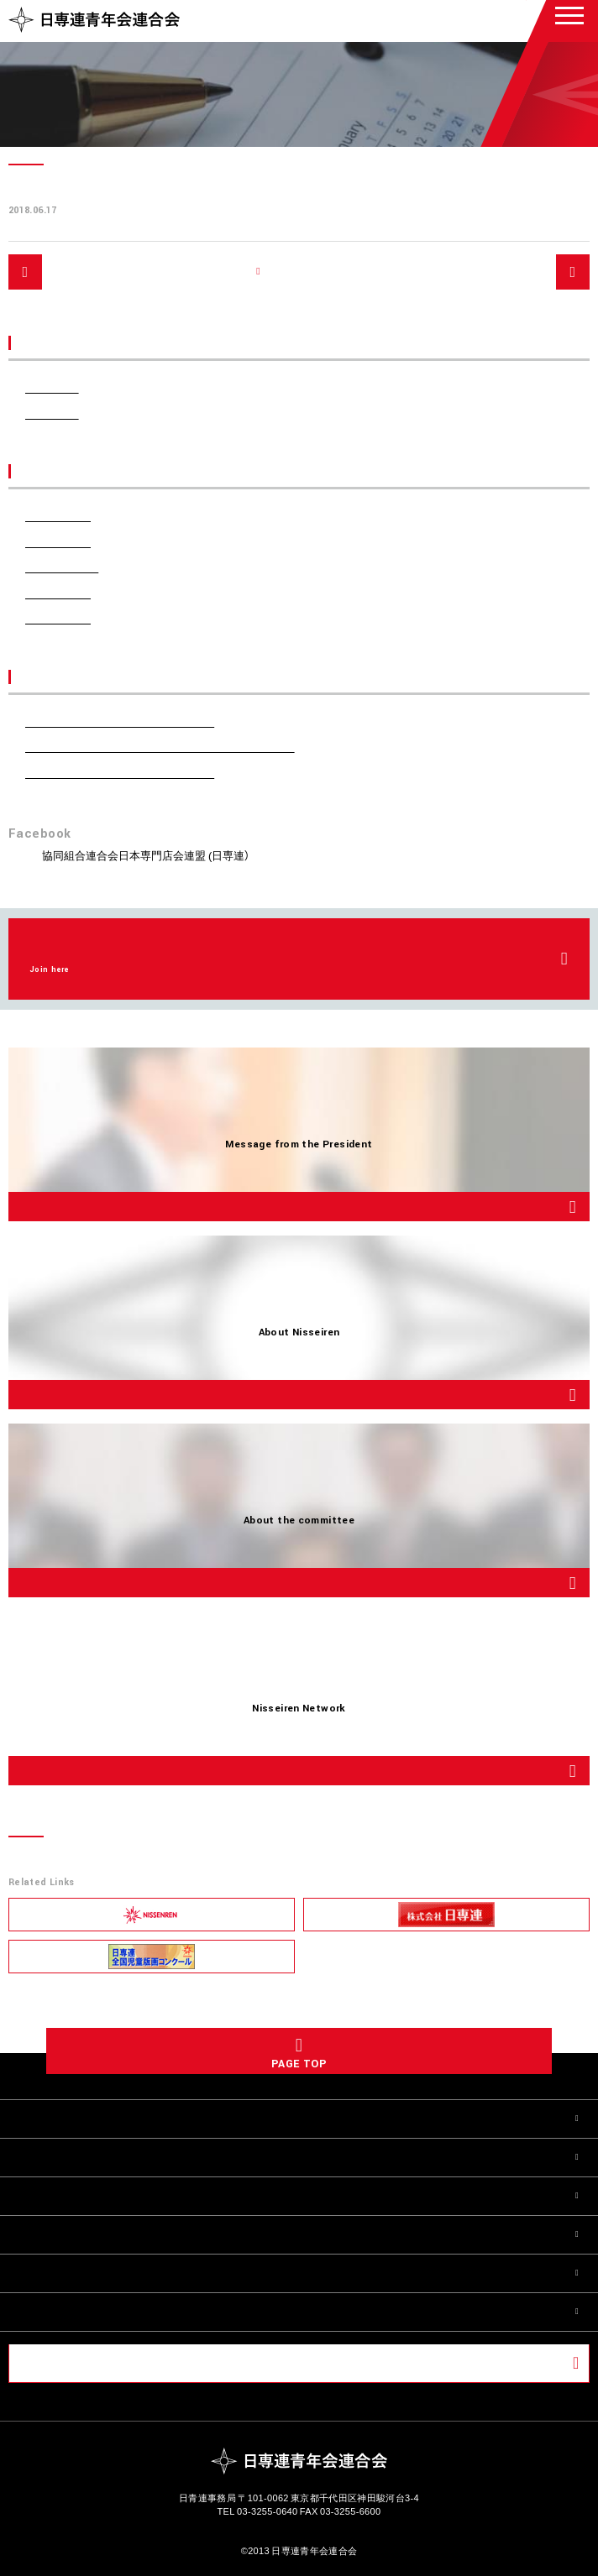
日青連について (62, 2157)
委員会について (62, 2196)
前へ (56, 271)
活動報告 (52, 413)
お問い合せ (49, 2311)
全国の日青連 (56, 2234)
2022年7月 (58, 592)
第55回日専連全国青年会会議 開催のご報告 (160, 746)
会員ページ (58, 2363)
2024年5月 (58, 541)
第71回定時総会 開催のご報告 (119, 721)
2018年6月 (58, 618)
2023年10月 (61, 566)
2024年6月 (58, 515)
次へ (541, 271)
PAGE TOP (299, 2064)
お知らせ (52, 387)
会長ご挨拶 (49, 2118)
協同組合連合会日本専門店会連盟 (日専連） (145, 855)
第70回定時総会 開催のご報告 (119, 772)
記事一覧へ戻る (308, 272)
